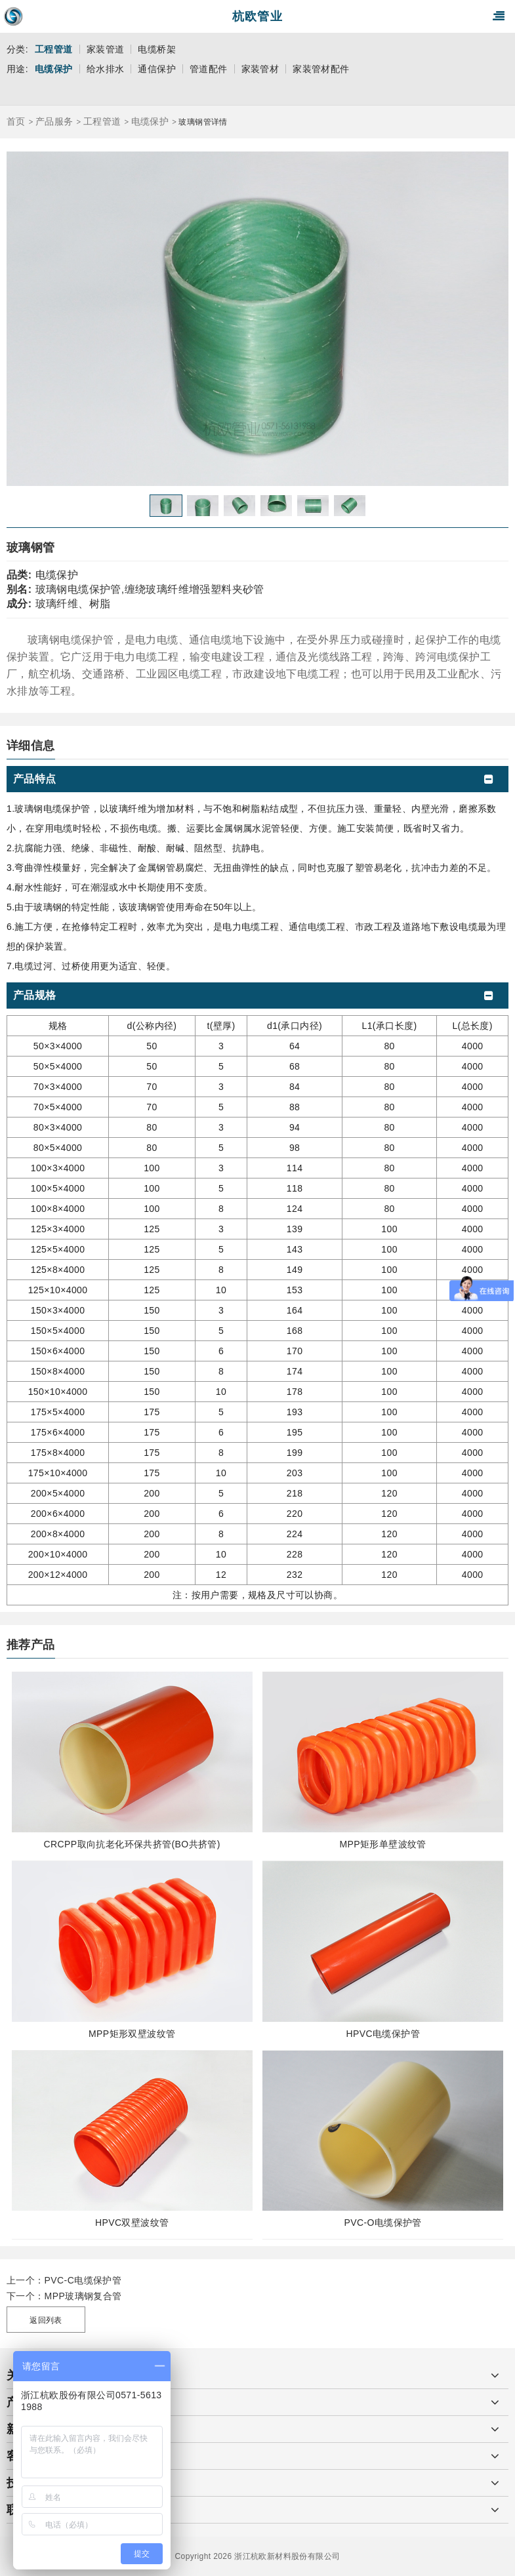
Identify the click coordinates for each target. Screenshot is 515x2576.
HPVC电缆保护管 (383, 2033)
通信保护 (157, 68)
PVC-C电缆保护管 (83, 2280)
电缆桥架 (157, 49)
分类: (17, 49)
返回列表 (46, 2320)
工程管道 (54, 49)
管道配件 (209, 68)
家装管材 (260, 68)
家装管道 (106, 49)
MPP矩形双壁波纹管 (132, 2033)
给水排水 (106, 68)
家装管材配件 (321, 68)
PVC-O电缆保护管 (383, 2222)
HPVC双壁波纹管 (132, 2222)
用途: (17, 69)
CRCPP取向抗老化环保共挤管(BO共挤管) (132, 1844)
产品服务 (54, 121)
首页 (16, 121)
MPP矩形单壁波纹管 (383, 1844)
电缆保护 (54, 68)
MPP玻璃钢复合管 (83, 2296)
